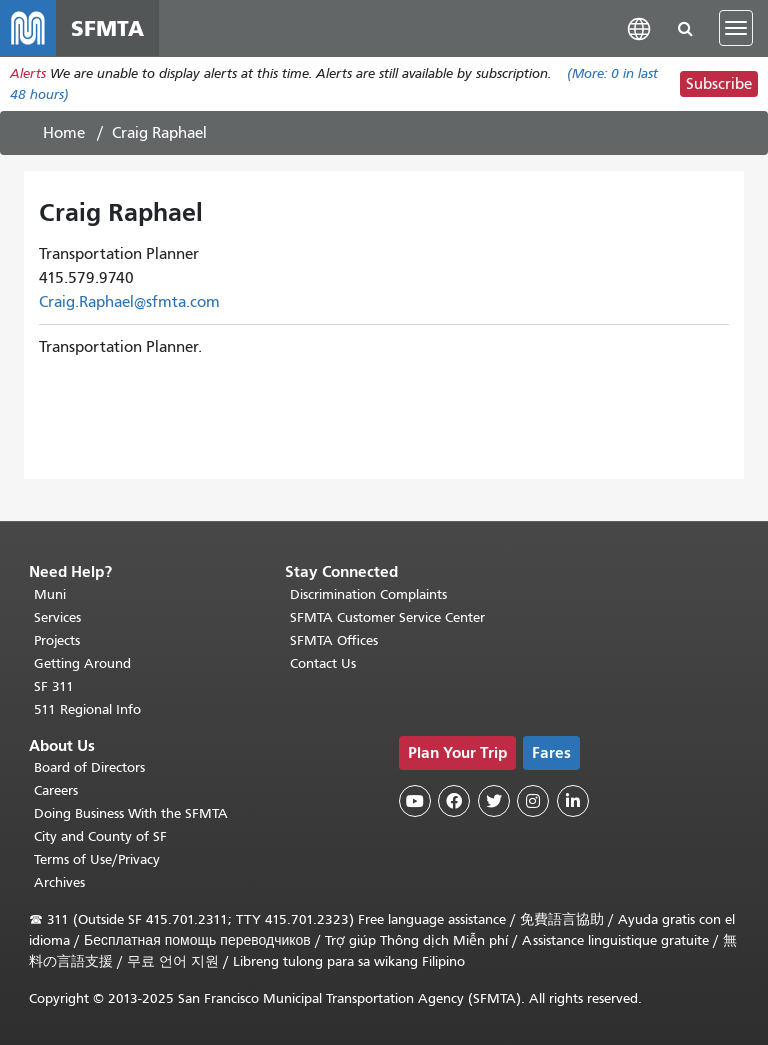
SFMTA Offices (334, 640)
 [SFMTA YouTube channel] (415, 801)
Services (57, 617)
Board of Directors (89, 767)
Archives (59, 882)
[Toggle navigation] (736, 28)
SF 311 (54, 686)
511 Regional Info (87, 709)
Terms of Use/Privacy (97, 859)
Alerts (28, 73)
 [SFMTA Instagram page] (533, 801)
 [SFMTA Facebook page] (454, 801)
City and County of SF (100, 836)
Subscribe (719, 84)
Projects (57, 640)
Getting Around (82, 663)
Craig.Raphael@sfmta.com (129, 302)
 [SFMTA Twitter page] (494, 801)
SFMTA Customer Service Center (387, 617)
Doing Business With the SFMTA (131, 813)
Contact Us (323, 663)
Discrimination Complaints (368, 594)
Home (64, 133)
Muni (50, 594)
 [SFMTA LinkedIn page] (573, 801)
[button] (639, 27)
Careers (56, 790)
